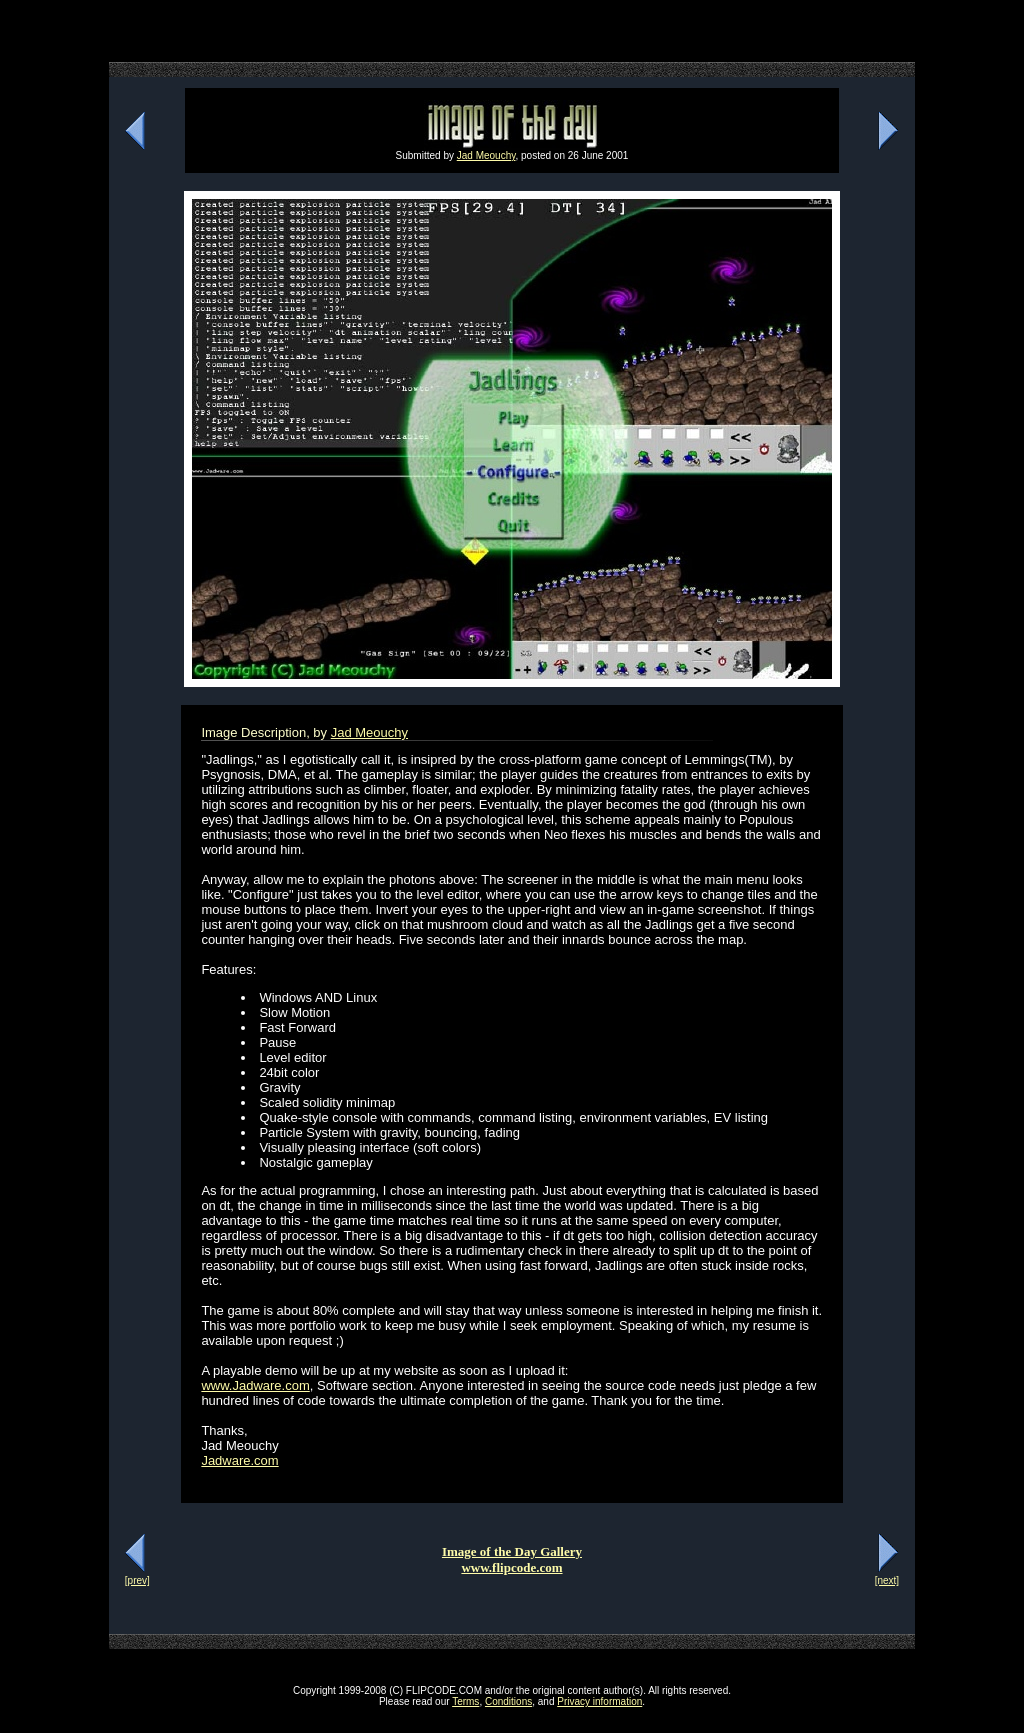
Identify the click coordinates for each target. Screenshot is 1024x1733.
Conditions (508, 1701)
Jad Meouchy (486, 155)
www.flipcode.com (511, 1567)
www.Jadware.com (255, 1385)
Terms (465, 1701)
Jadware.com (239, 1460)
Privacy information (599, 1701)
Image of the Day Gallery (512, 1551)
